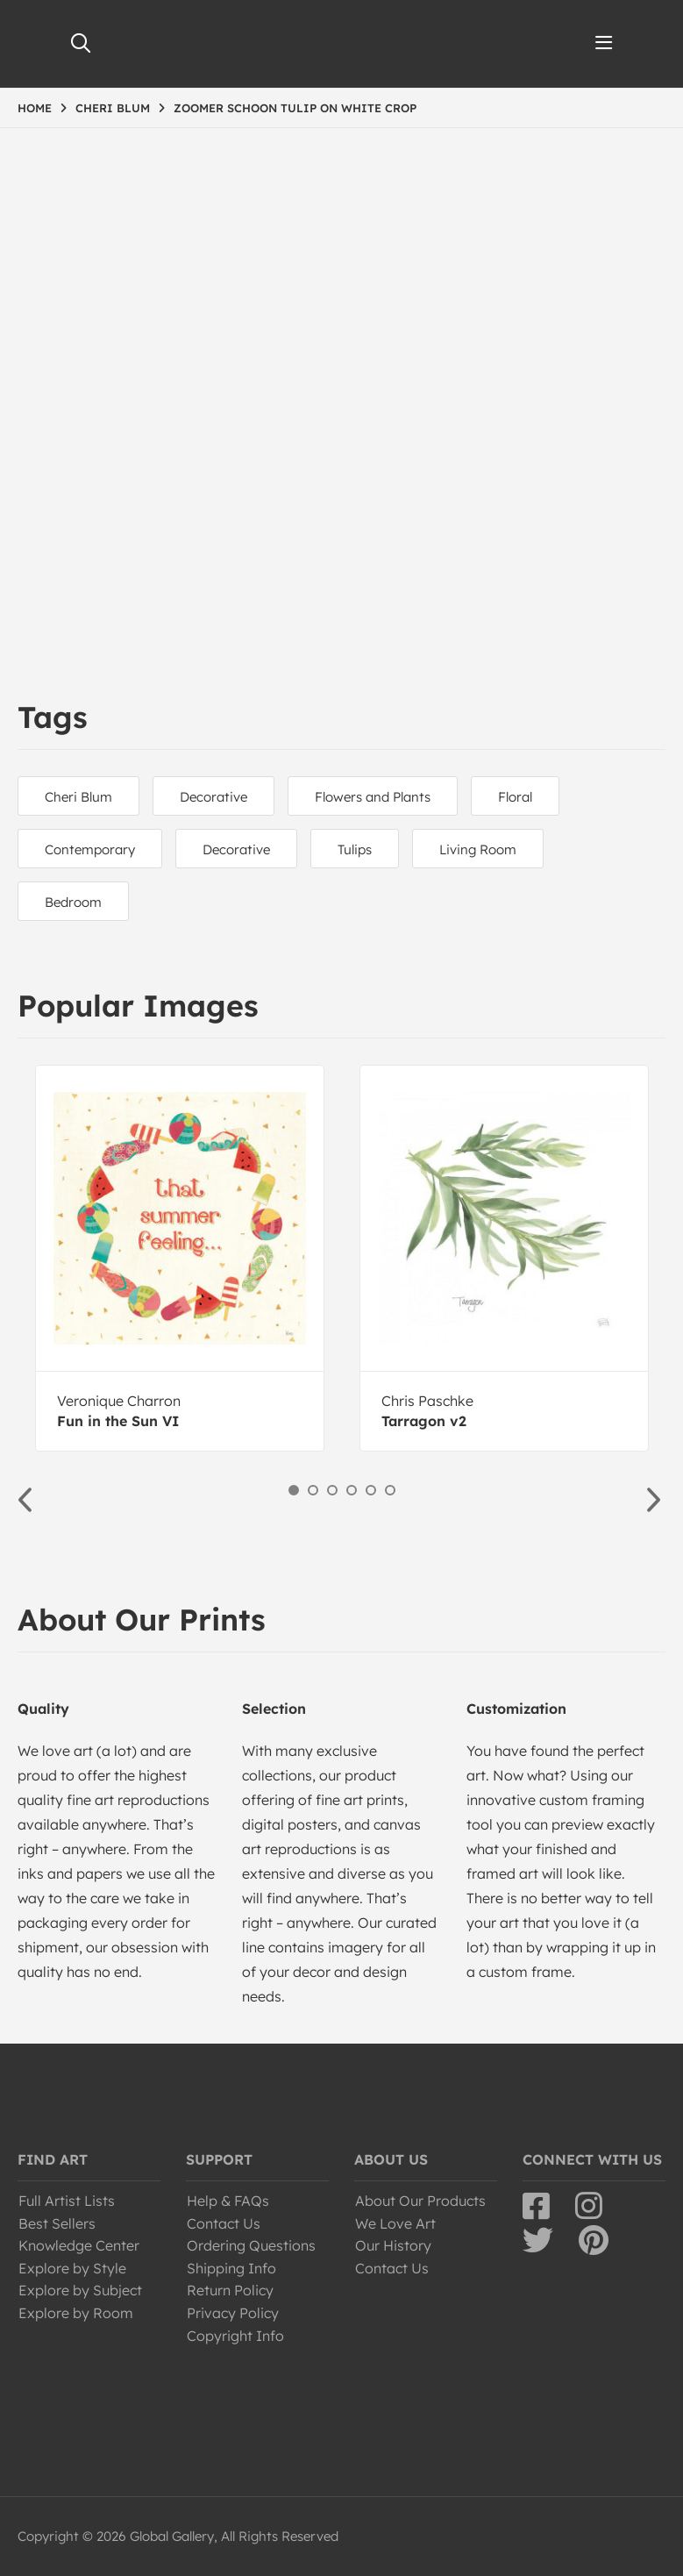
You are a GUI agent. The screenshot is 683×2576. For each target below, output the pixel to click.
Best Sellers (57, 2223)
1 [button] (293, 1490)
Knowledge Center (78, 2245)
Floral (515, 796)
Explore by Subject (80, 2290)
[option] (180, 1258)
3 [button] (332, 1490)
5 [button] (371, 1490)
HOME (35, 108)
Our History (393, 2245)
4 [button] (351, 1490)
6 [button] (390, 1490)
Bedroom (73, 902)
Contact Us (223, 2223)
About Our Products (420, 2200)
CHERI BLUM (112, 108)
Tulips (355, 849)
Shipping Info (231, 2268)
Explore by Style (72, 2268)
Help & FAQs (228, 2200)
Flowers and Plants (372, 796)
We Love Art (395, 2223)
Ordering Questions (251, 2245)
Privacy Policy (233, 2313)
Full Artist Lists (66, 2200)
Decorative (213, 796)
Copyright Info (235, 2335)
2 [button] (313, 1490)
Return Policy (230, 2290)
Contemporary (90, 849)
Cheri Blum (78, 796)
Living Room (477, 849)
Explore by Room (75, 2313)
